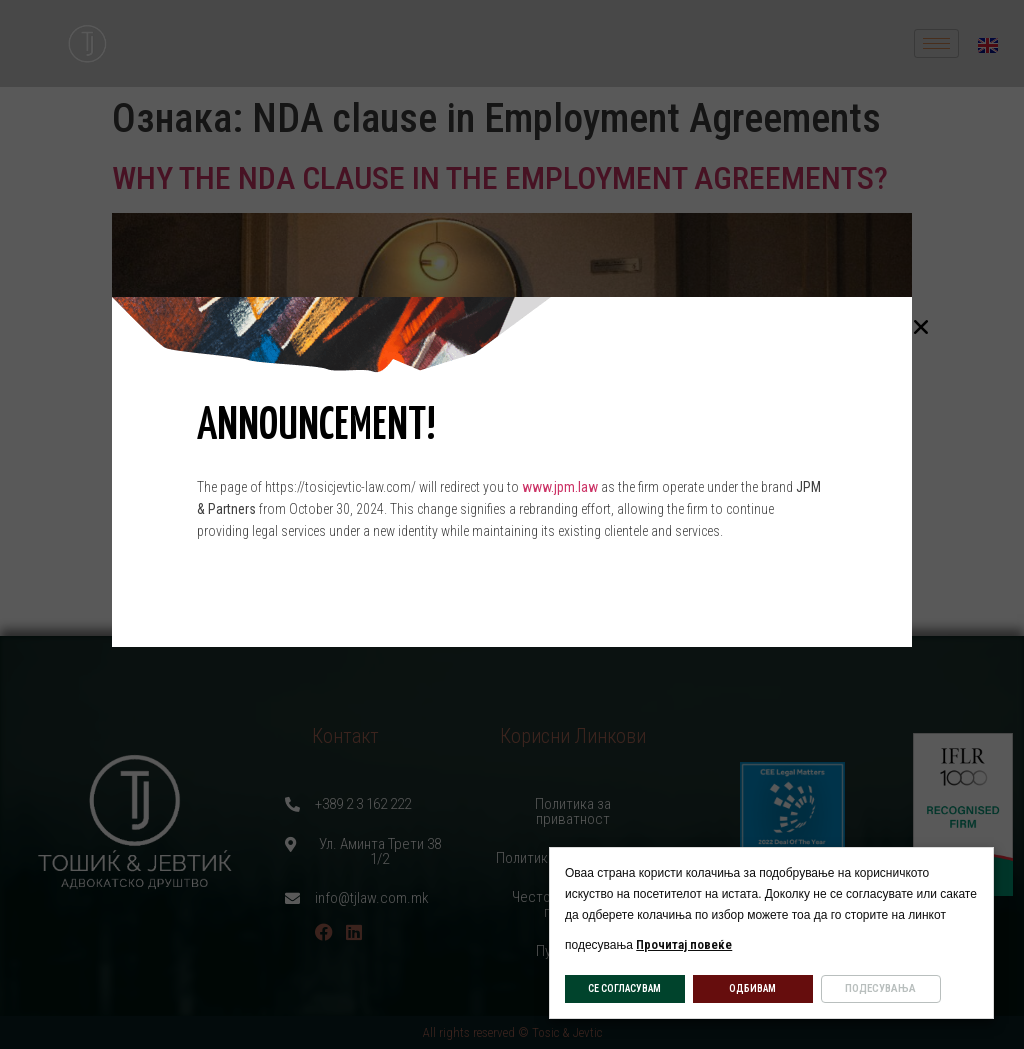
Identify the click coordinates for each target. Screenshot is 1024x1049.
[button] (921, 327)
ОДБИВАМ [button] (752, 988)
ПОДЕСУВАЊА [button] (880, 988)
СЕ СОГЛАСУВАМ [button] (624, 988)
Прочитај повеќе (684, 944)
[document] (512, 524)
